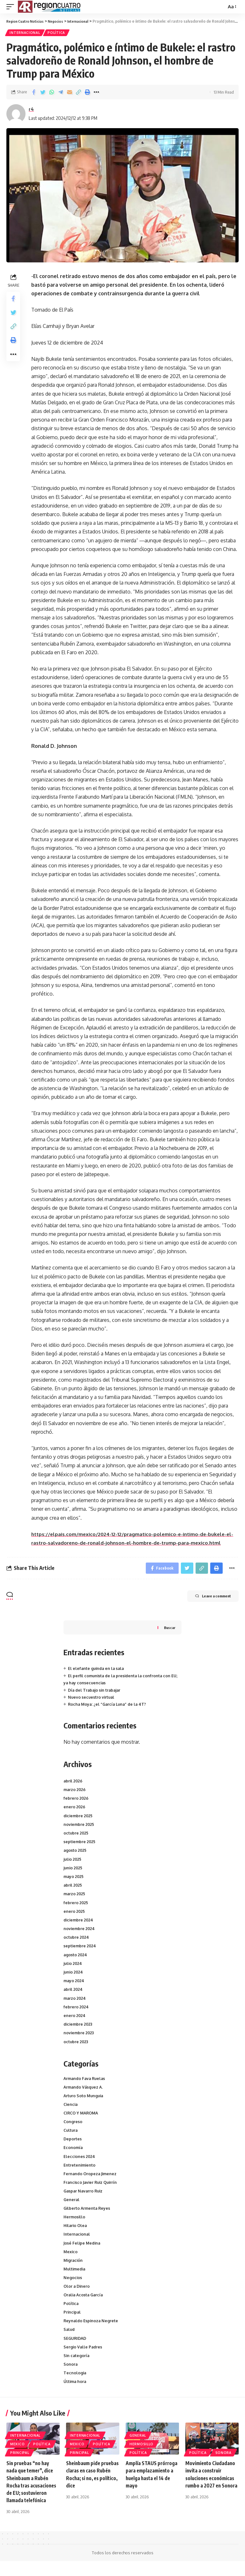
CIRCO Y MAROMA (82, 2117)
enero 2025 (74, 1913)
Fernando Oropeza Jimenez (91, 2180)
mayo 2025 (74, 1879)
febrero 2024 (76, 2009)
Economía (73, 2153)
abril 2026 (73, 1783)
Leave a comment (206, 1599)
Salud (69, 2342)
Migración (73, 2270)
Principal (72, 2324)
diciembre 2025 (79, 1818)
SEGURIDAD (75, 2351)
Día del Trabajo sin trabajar (95, 1692)
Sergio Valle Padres (83, 2360)
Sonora (70, 2378)
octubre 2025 (76, 1835)
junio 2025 (73, 1870)
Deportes (72, 2144)
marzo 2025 (75, 1896)
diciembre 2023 (79, 2026)
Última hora (75, 2396)
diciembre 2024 (79, 1922)
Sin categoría (76, 2369)
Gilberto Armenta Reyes (87, 2216)
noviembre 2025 (79, 1826)
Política (58, 33)
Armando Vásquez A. (84, 2090)
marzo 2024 (75, 2000)
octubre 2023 (76, 2043)
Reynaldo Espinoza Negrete (91, 2333)
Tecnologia (75, 2387)
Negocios (72, 2288)
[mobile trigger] (11, 6)
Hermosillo (74, 2225)
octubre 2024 (76, 1939)
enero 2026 (74, 1809)
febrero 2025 (76, 1904)
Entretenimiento (79, 2171)
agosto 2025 (75, 1852)
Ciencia (71, 2108)
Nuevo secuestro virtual (92, 1699)
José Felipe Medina (82, 2252)
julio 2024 (73, 1965)
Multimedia (75, 2279)
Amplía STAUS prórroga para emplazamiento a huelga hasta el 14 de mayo (149, 2493)
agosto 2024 (75, 1957)
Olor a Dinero (77, 2297)
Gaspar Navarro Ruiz (84, 2198)
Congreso (73, 2126)
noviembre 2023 (79, 2035)
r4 (31, 110)
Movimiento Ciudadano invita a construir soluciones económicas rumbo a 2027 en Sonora (211, 2493)
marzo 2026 (75, 1792)
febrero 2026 (76, 1800)
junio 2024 (74, 1974)
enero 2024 (74, 2018)
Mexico (70, 2261)
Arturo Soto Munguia (84, 2099)
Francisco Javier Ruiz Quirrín (92, 2189)
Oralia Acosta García (84, 2306)
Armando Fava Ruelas (85, 2081)
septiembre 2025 (80, 1844)
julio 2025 (73, 1861)
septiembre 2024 (80, 1948)
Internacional (25, 33)
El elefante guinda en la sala (97, 1670)
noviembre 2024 (79, 1931)
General (71, 2207)
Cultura (71, 2135)
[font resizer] (231, 6)
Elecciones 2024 (79, 2162)
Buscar (169, 1630)
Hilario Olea (76, 2234)
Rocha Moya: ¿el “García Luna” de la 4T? (109, 1706)
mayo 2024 (74, 1983)
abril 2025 (73, 1887)
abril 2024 (73, 1991)
